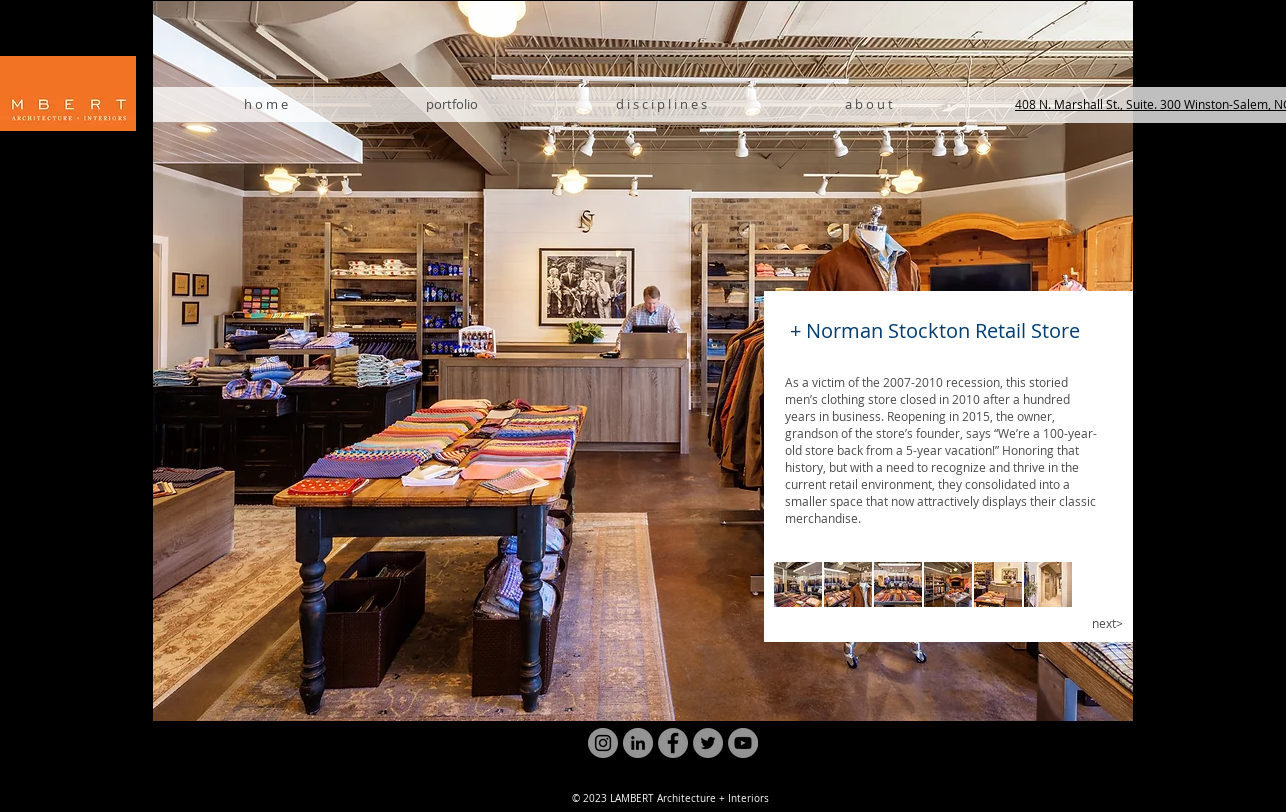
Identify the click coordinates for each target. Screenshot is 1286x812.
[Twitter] (708, 743)
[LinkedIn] (638, 743)
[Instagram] (603, 743)
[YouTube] (743, 743)
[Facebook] (673, 743)
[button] (798, 584)
